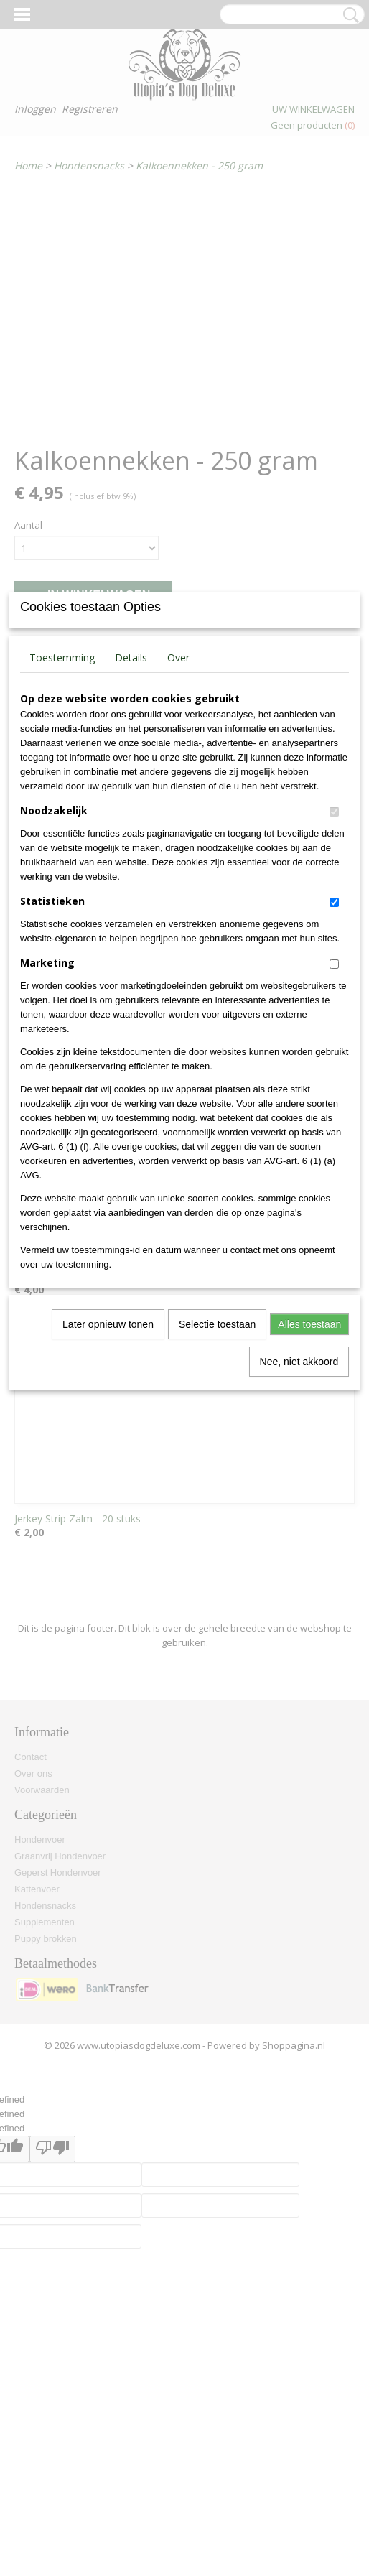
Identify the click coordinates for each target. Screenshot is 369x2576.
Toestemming (62, 816)
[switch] (334, 970)
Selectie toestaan (217, 1483)
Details (131, 816)
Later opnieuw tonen (108, 1483)
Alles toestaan (309, 1483)
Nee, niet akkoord (299, 1520)
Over (178, 816)
